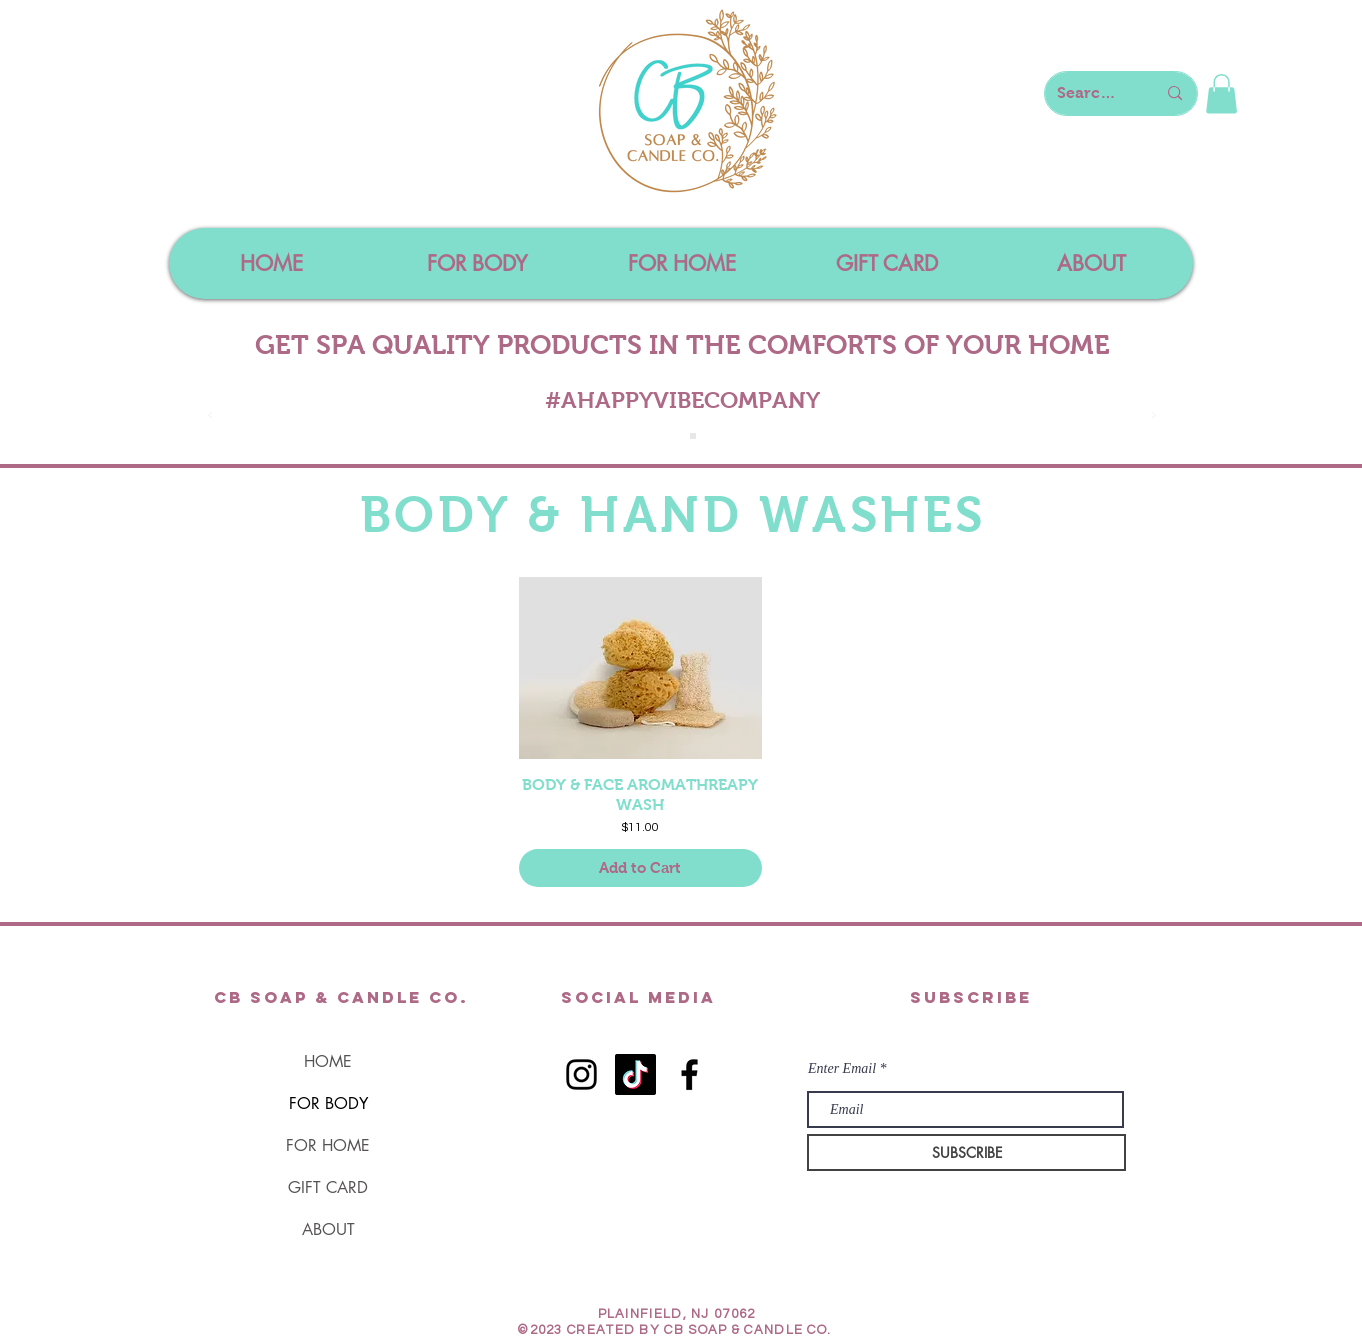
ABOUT (328, 1229)
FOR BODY (328, 1103)
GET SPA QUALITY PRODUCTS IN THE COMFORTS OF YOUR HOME (682, 345)
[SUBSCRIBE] (966, 1152)
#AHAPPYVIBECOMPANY (682, 400)
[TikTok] (635, 1074)
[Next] (1154, 416)
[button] (1221, 93)
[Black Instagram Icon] (581, 1074)
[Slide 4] (693, 436)
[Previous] (210, 416)
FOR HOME (328, 1145)
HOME (328, 1061)
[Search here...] (1091, 93)
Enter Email (842, 1069)
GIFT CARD (328, 1187)
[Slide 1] (671, 436)
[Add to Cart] (640, 868)
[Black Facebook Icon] (689, 1074)
